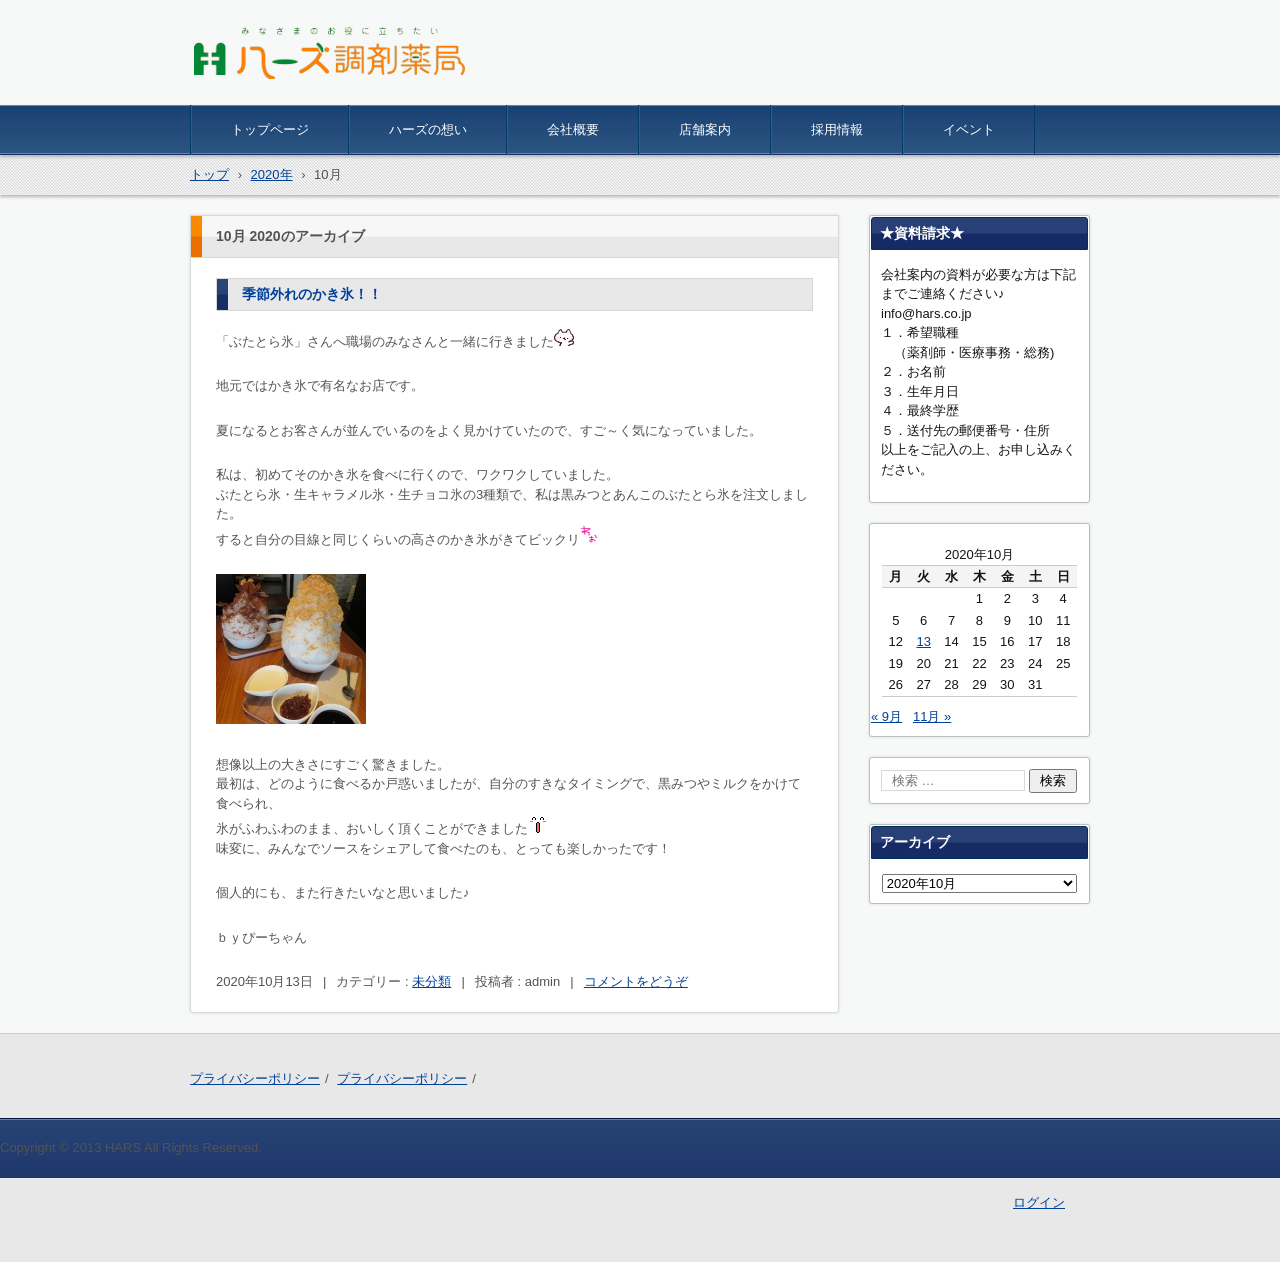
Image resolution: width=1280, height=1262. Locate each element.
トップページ (270, 129)
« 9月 (886, 716)
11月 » (932, 716)
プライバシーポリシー (255, 1078)
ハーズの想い (428, 129)
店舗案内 (705, 129)
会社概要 (573, 129)
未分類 (431, 981)
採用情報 (837, 129)
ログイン (1039, 1202)
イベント (969, 129)
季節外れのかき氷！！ (312, 294)
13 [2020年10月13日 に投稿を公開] (923, 641)
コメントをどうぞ (636, 981)
